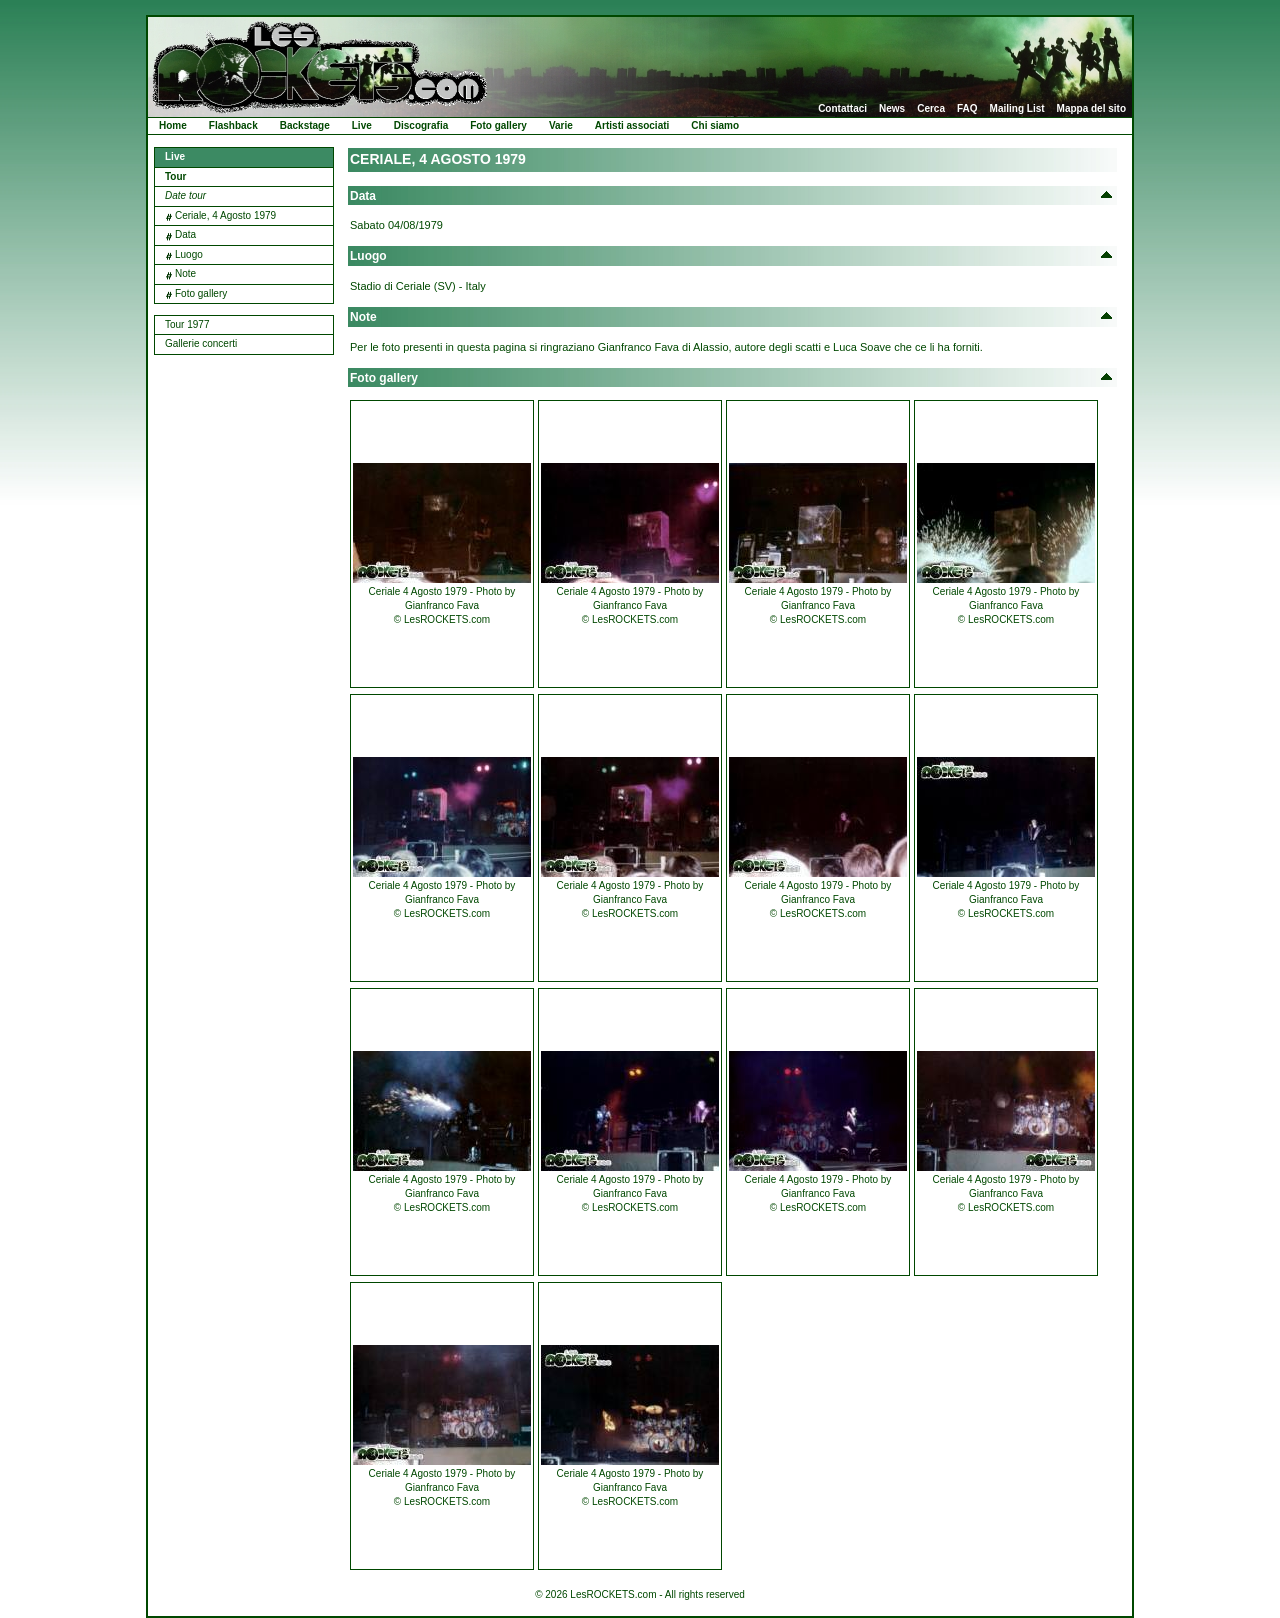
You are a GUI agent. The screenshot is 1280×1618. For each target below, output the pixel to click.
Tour (175, 176)
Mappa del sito (1091, 109)
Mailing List (1017, 109)
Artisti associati (632, 125)
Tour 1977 (187, 324)
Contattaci (842, 109)
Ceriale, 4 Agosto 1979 (225, 215)
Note (185, 273)
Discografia (421, 125)
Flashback (233, 125)
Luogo (189, 254)
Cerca (931, 109)
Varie (561, 125)
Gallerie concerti (201, 343)
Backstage (305, 125)
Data (185, 234)
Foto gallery (498, 125)
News (892, 109)
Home (173, 125)
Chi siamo (715, 125)
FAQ (967, 109)
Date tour (185, 195)
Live (362, 125)
